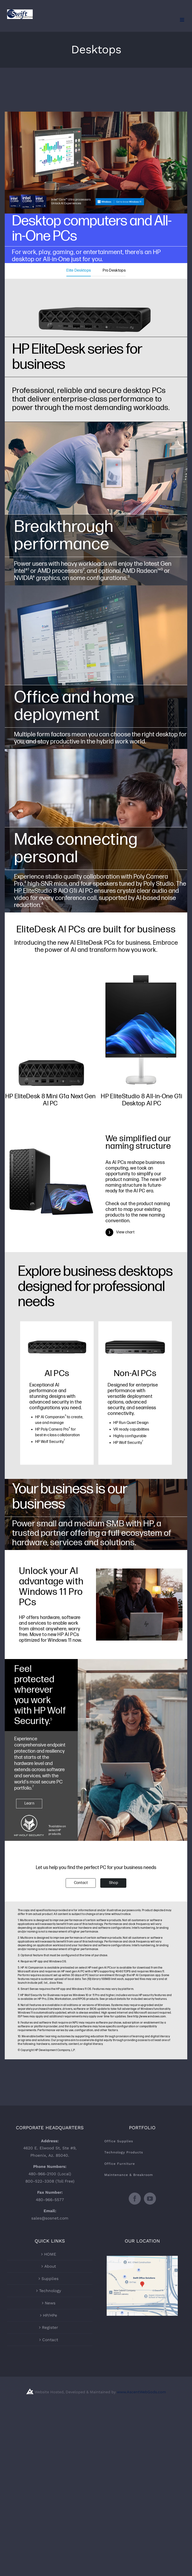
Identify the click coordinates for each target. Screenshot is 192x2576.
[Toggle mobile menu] (182, 19)
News (50, 2303)
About (50, 2266)
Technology (50, 2290)
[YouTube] (150, 2199)
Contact (50, 2339)
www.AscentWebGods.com (141, 2392)
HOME (50, 2254)
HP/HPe (50, 2315)
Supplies (50, 2278)
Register (50, 2327)
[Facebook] (135, 2199)
